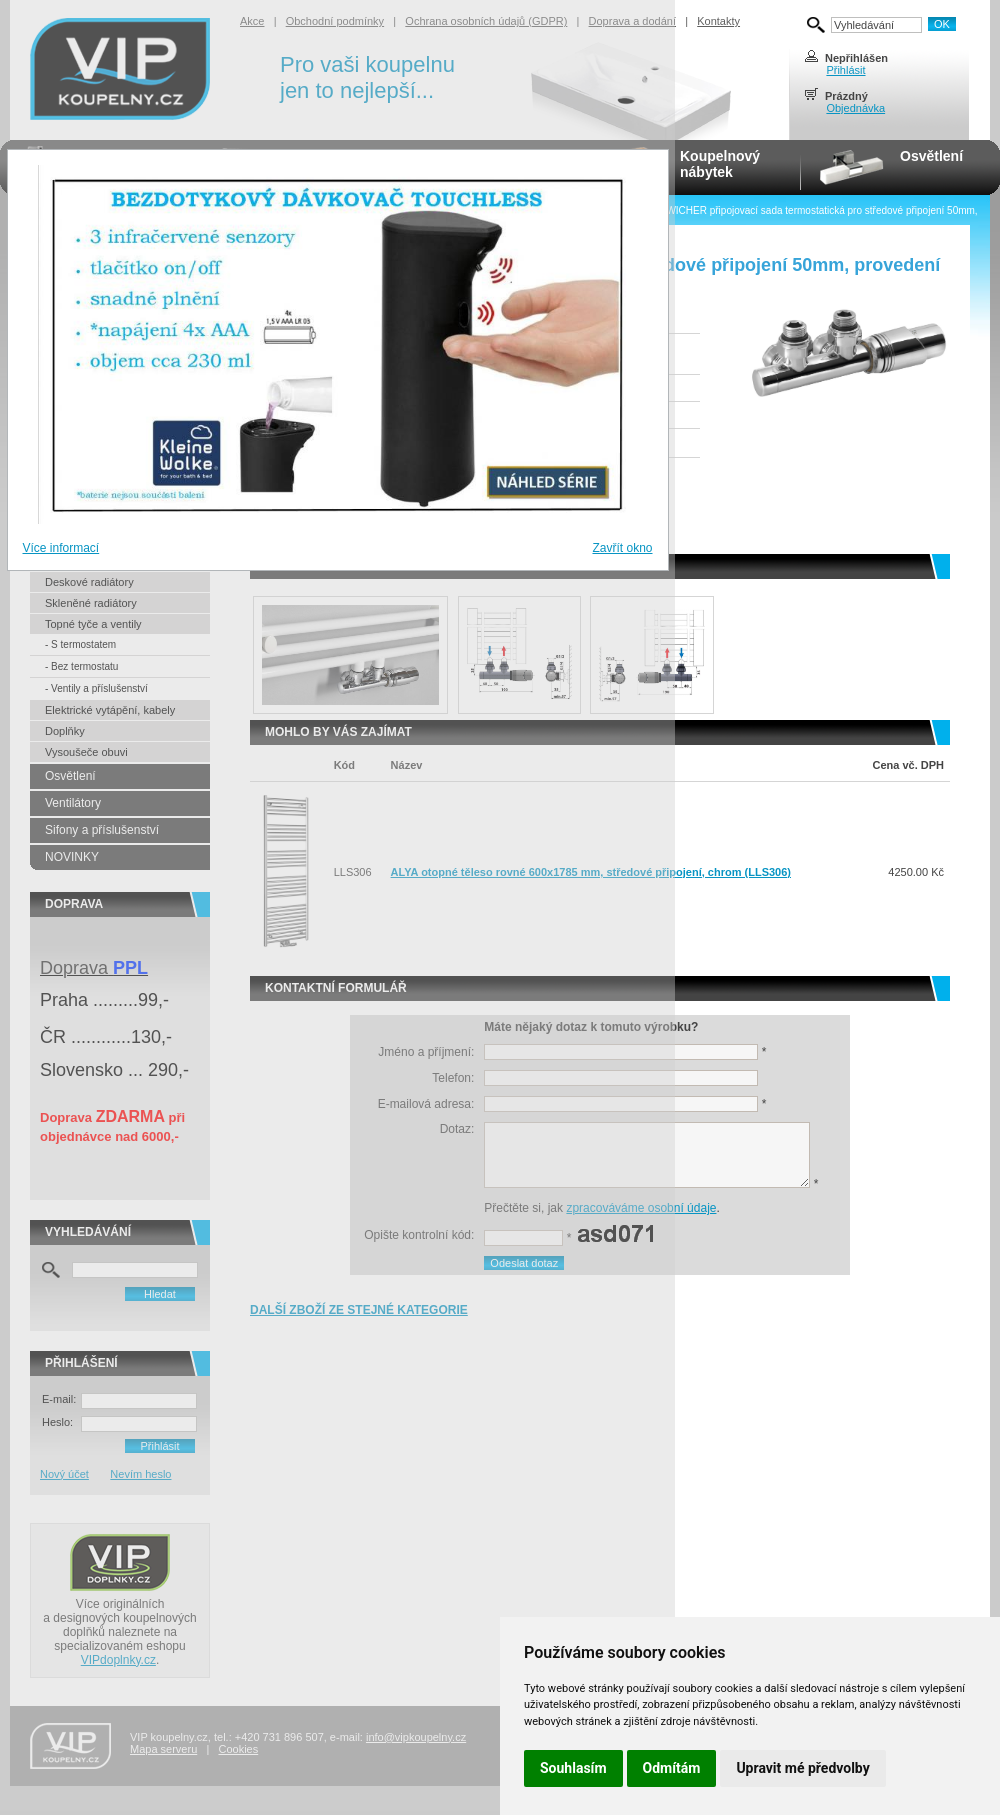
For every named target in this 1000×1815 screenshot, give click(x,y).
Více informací (61, 548)
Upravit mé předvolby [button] (802, 1768)
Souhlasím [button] (573, 1768)
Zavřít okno (622, 548)
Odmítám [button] (672, 1768)
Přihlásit (845, 70)
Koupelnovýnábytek (720, 164)
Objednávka (855, 108)
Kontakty (718, 21)
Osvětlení (931, 156)
